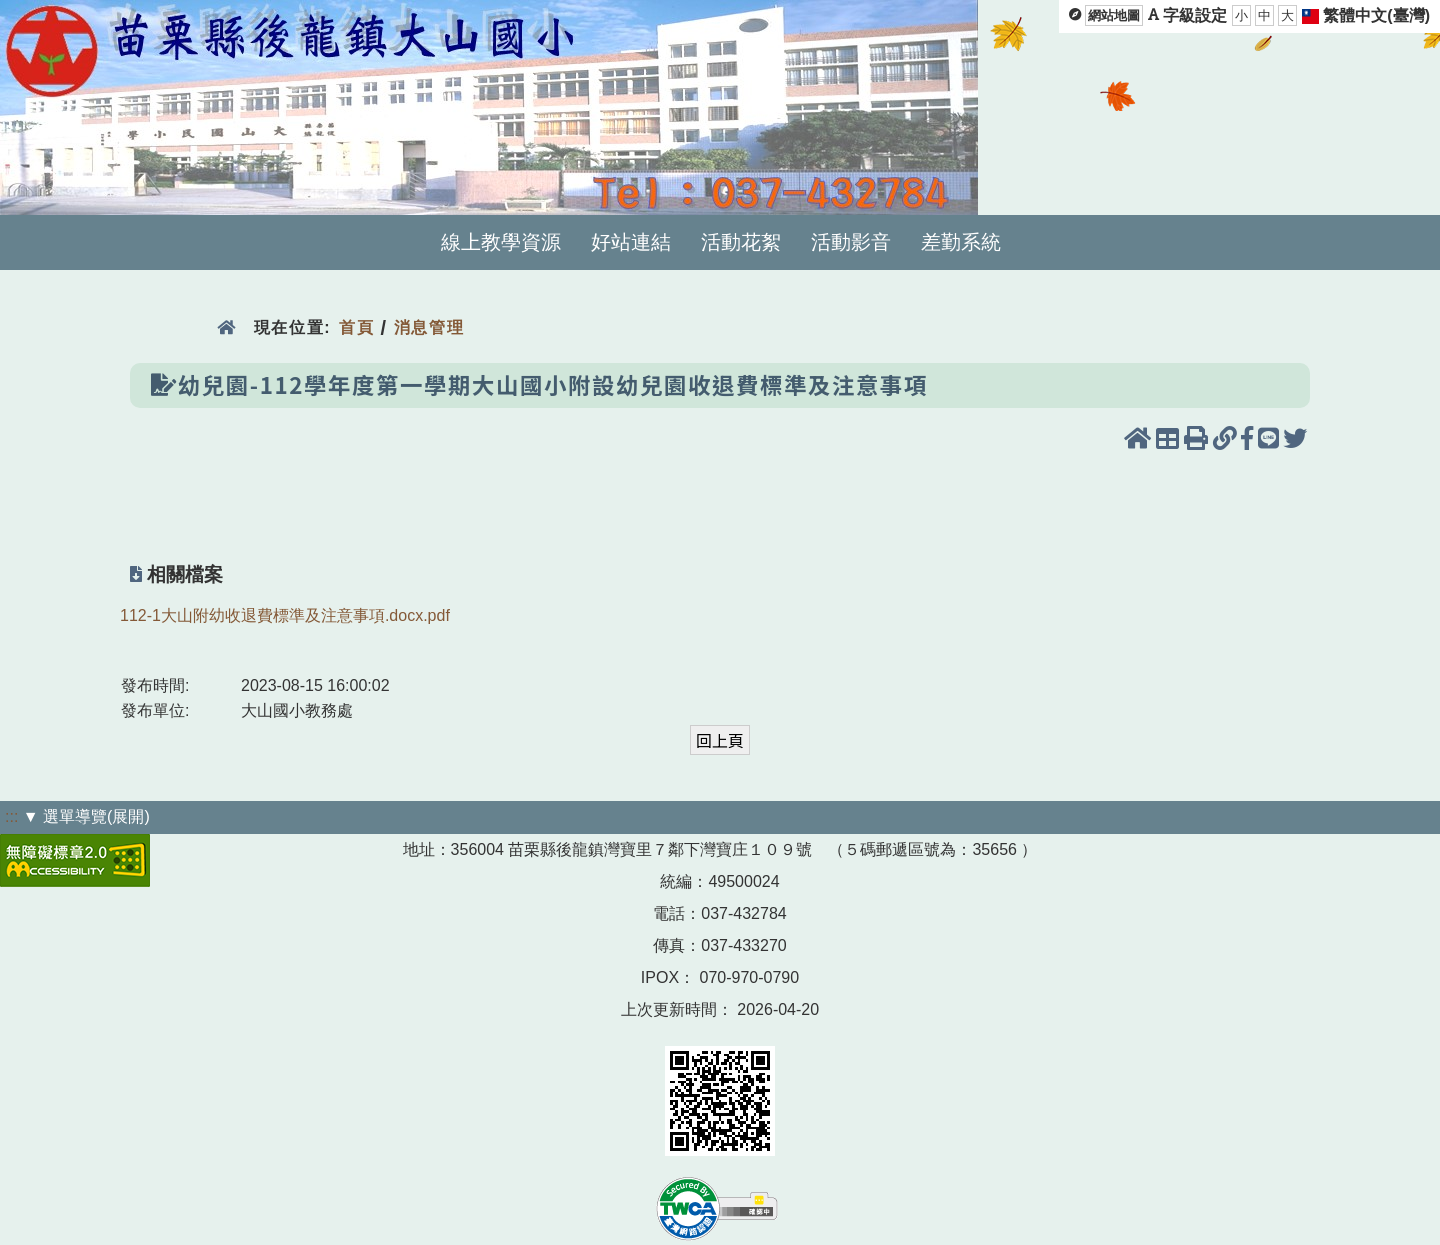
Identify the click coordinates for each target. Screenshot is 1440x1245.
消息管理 (429, 327)
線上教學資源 (501, 242)
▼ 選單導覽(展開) (86, 816)
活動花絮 (741, 242)
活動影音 (851, 242)
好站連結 (631, 242)
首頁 (356, 327)
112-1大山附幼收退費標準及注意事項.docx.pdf (285, 615)
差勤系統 (961, 242)
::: (11, 816)
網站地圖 (1114, 15)
